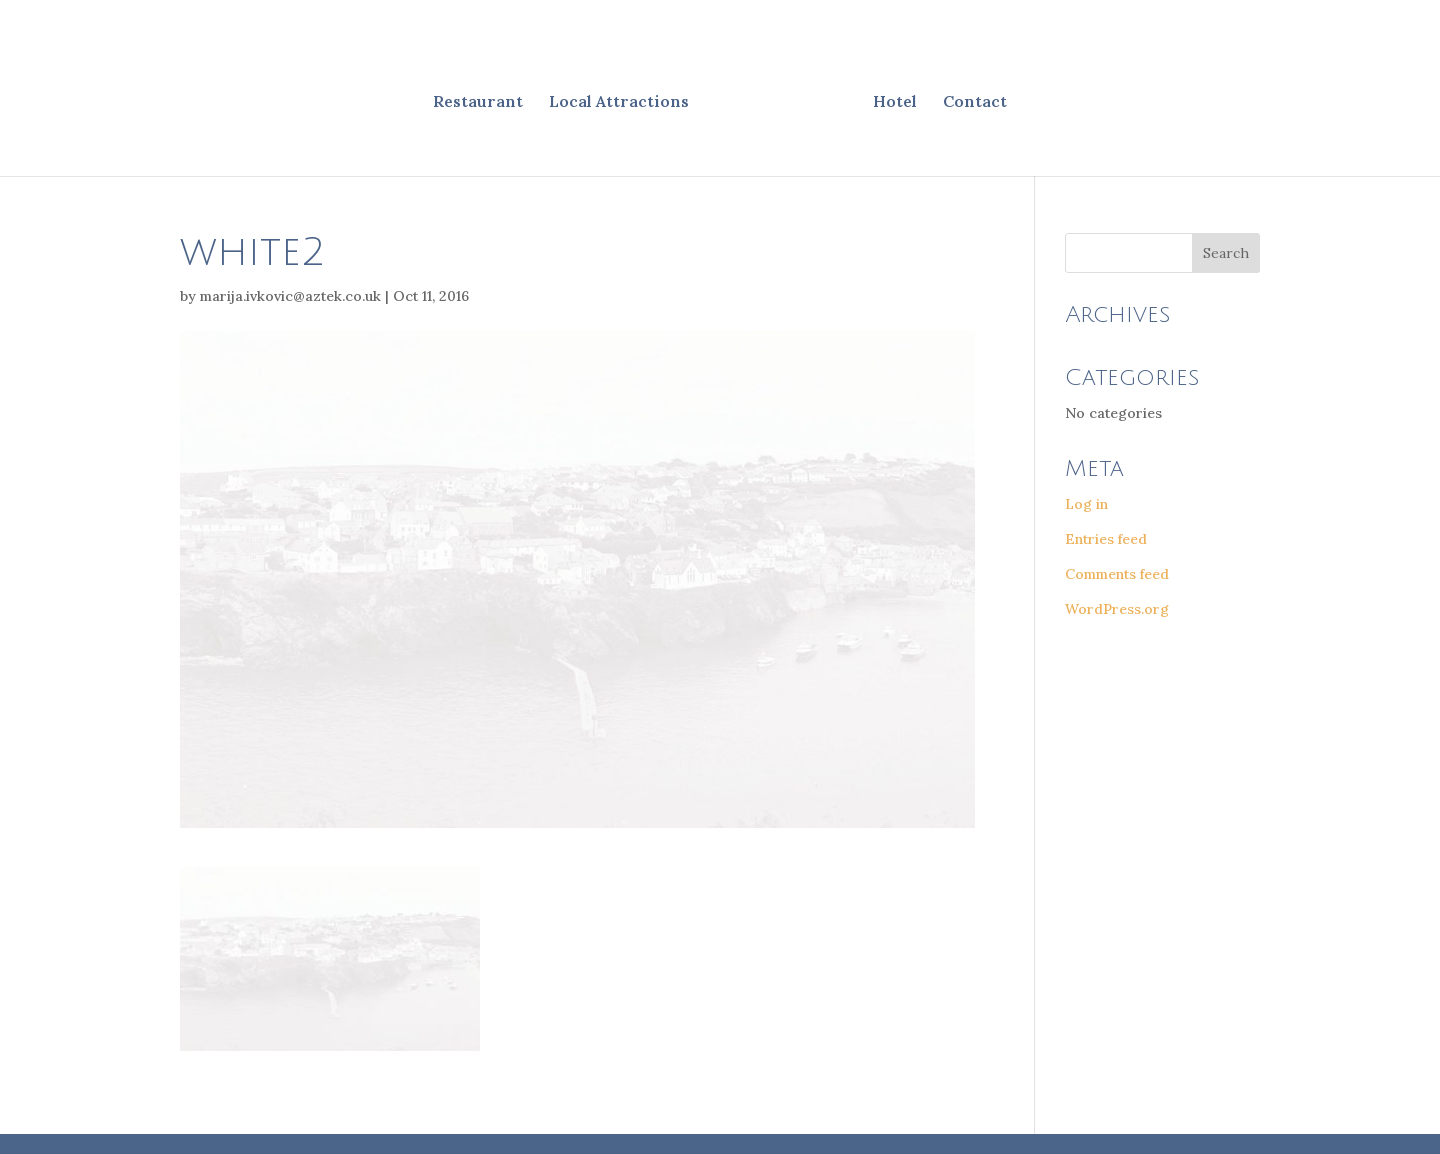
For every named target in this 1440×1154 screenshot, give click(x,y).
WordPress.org (1117, 609)
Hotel (895, 102)
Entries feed (1106, 539)
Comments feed (1117, 574)
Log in (1086, 504)
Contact (975, 102)
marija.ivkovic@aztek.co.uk (290, 296)
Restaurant (478, 102)
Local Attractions (619, 102)
